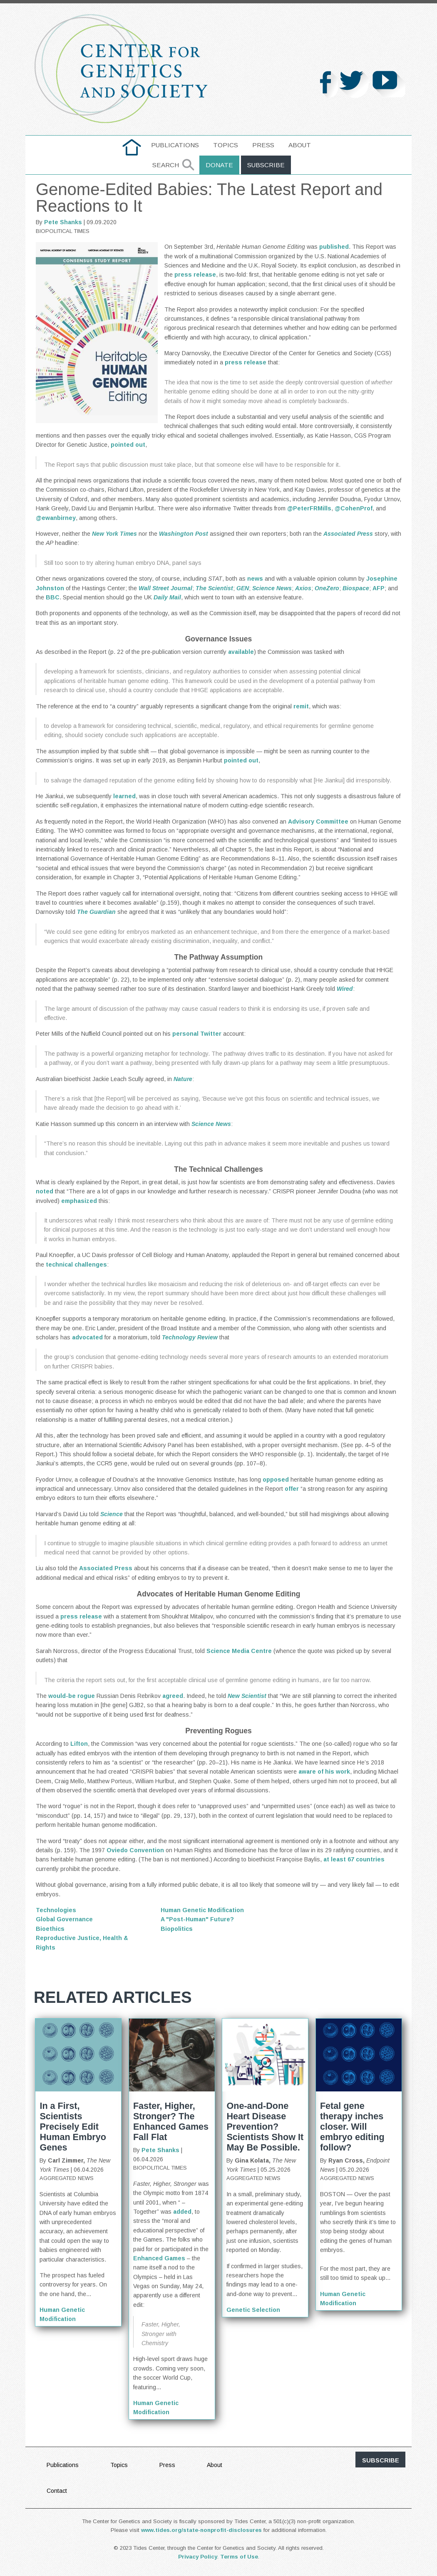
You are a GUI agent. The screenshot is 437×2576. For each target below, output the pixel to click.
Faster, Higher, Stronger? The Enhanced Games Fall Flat (171, 2121)
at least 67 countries (354, 1859)
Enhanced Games (159, 2258)
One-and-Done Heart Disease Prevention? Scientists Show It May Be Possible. (264, 2127)
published (334, 246)
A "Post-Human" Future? (197, 1919)
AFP (378, 588)
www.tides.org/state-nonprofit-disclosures (201, 2530)
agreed (172, 1696)
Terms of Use (239, 2557)
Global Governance (64, 1919)
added (182, 2211)
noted (44, 1191)
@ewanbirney (56, 518)
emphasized (79, 1201)
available (241, 651)
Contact (57, 2490)
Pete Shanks (63, 222)
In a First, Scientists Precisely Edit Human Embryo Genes (73, 2127)
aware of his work (324, 1771)
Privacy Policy (197, 2557)
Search (165, 164)
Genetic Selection (253, 2309)
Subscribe (266, 164)
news (255, 578)
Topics (225, 144)
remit (301, 706)
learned (124, 796)
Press (263, 144)
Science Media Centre (239, 1651)
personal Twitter (196, 1033)
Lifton (79, 1743)
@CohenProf (353, 508)
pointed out (128, 444)
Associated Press (105, 1568)
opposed (276, 1479)
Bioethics (50, 1928)
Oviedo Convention (135, 1850)
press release (195, 274)
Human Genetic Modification (202, 1910)
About (299, 144)
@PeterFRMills (309, 508)
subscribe (380, 2460)
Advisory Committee (318, 821)
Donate (219, 164)
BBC (53, 597)
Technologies (56, 1910)
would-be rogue (71, 1696)
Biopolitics (177, 1928)
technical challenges (76, 1264)
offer (292, 1488)
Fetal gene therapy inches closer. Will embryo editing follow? (352, 2127)
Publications (175, 144)
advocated (87, 1337)
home (131, 144)
